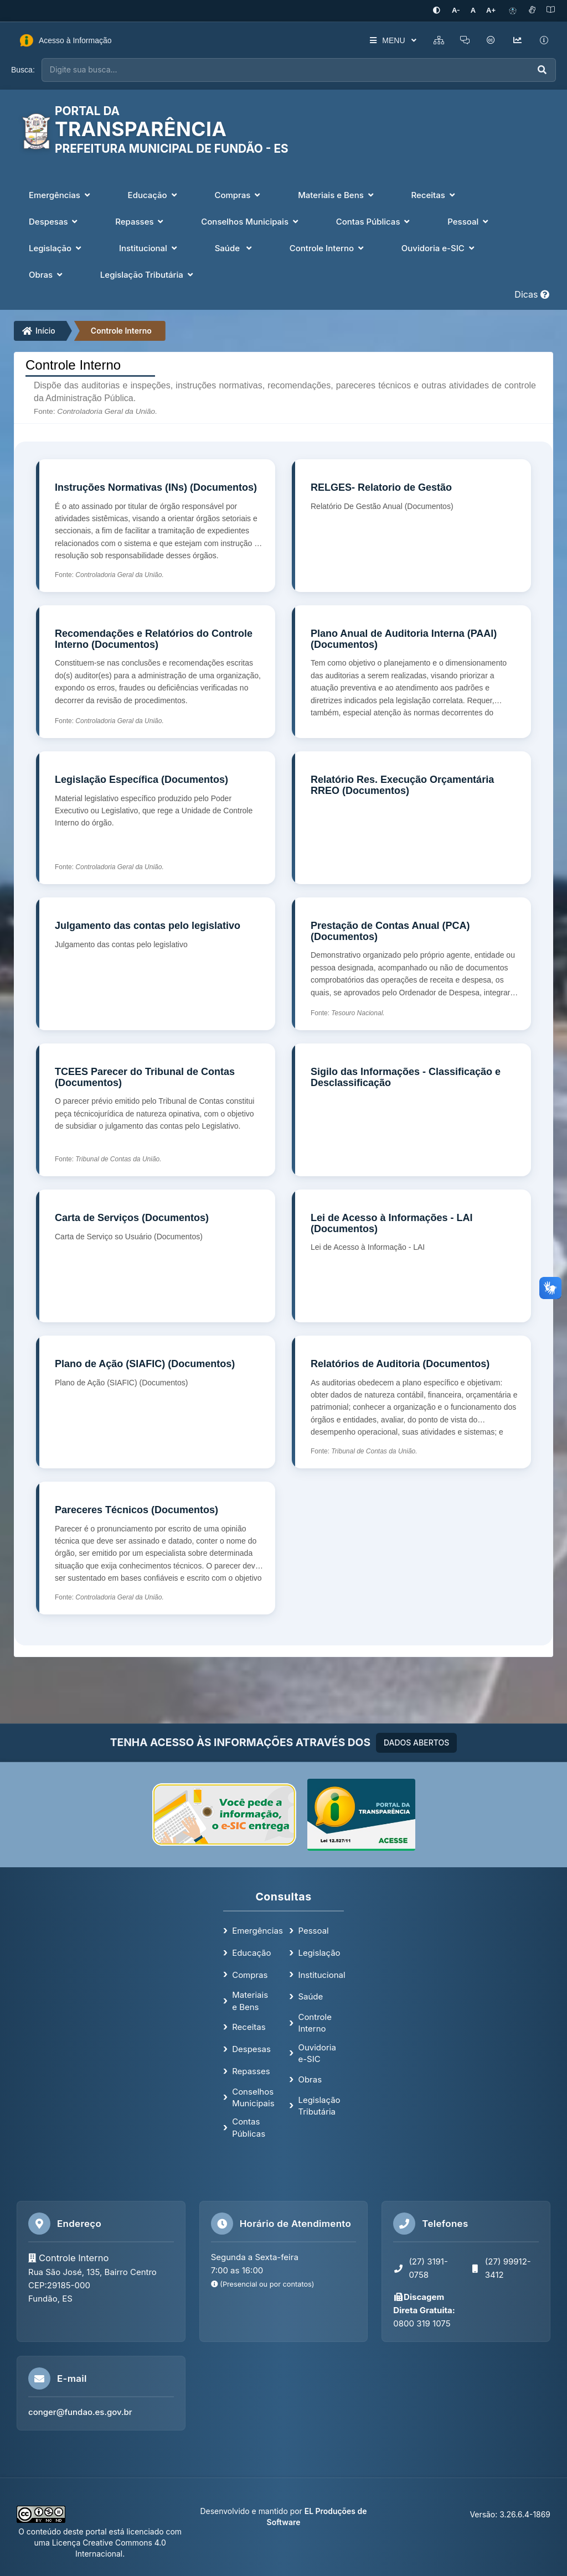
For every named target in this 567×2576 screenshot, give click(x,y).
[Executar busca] (542, 70)
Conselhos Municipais (253, 2097)
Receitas (248, 2027)
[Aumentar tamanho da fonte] (491, 10)
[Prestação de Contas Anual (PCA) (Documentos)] (411, 963)
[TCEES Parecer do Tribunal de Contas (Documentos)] (155, 1109)
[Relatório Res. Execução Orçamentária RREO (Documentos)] (411, 817)
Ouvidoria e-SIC (317, 2053)
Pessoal (313, 1930)
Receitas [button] (434, 195)
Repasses (251, 2071)
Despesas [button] (54, 221)
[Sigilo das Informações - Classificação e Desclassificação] (411, 1109)
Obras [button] (47, 274)
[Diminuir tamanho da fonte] (457, 10)
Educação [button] (153, 195)
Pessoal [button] (469, 221)
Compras (249, 1974)
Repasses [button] (140, 221)
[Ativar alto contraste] (438, 11)
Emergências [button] (60, 195)
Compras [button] (238, 195)
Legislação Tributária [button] (147, 274)
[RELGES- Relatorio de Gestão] (411, 525)
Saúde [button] (234, 248)
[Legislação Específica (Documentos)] (155, 817)
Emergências (257, 1930)
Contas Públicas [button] (374, 221)
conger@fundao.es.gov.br (80, 2412)
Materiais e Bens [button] (336, 195)
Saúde (310, 1996)
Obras (310, 2079)
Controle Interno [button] (328, 248)
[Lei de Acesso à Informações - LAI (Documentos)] (411, 1256)
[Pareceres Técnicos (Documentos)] (155, 1548)
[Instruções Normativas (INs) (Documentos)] (155, 525)
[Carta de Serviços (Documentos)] (155, 1256)
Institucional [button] (149, 248)
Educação (251, 1952)
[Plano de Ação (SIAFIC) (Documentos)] (155, 1402)
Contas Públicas (248, 2127)
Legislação (319, 1952)
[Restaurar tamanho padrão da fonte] (474, 10)
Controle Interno (121, 330)
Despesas (251, 2049)
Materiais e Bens (250, 2001)
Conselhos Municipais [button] (250, 221)
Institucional (321, 1974)
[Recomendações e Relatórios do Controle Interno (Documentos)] (155, 671)
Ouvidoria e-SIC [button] (439, 248)
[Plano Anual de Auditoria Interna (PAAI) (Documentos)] (411, 671)
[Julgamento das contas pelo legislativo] (155, 963)
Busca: (23, 69)
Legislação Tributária (319, 2105)
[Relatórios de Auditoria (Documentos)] (411, 1402)
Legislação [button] (56, 248)
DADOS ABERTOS (416, 1742)
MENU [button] (391, 40)
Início (38, 330)
